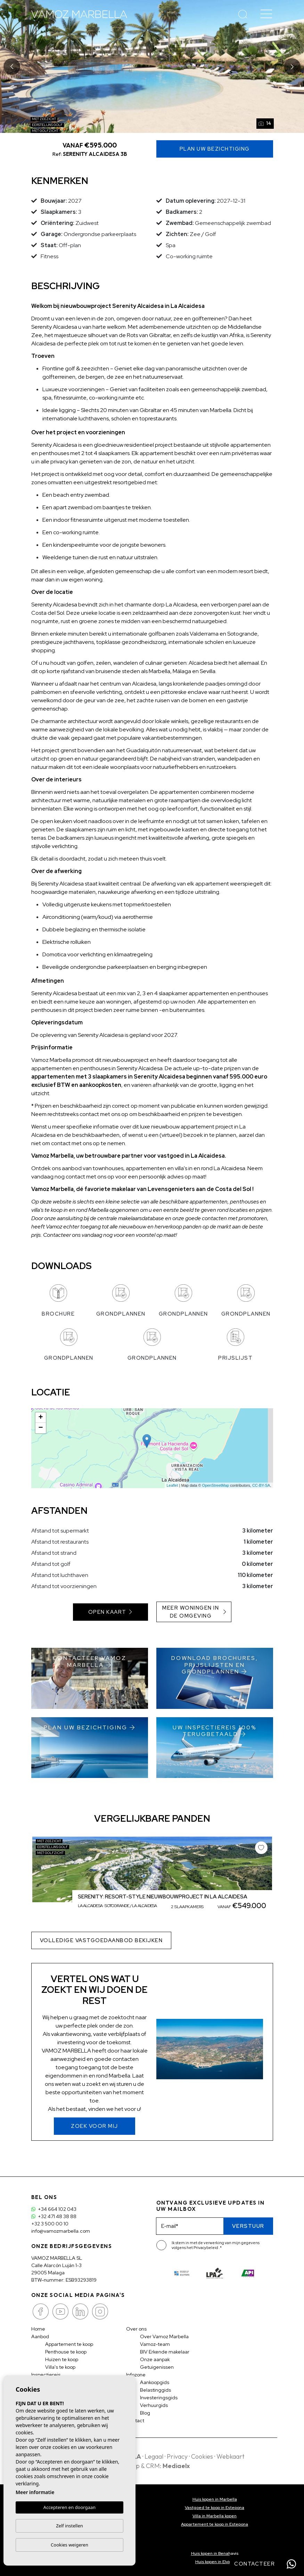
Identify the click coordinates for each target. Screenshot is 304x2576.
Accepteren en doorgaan (69, 2507)
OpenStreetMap (215, 1485)
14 (265, 123)
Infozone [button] (136, 2375)
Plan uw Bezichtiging (215, 148)
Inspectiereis (45, 2375)
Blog (145, 2413)
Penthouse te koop (66, 2352)
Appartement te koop (69, 2344)
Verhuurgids (154, 2405)
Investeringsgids (159, 2397)
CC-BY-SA (261, 1485)
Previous (11, 66)
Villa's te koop (60, 2367)
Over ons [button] (136, 2329)
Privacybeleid (206, 2247)
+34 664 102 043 (53, 2209)
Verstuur (248, 2226)
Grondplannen (121, 1300)
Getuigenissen (157, 2367)
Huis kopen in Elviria (214, 2562)
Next (292, 66)
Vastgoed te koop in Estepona (214, 2507)
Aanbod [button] (40, 2336)
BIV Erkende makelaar (164, 2352)
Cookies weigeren (69, 2545)
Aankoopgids (154, 2382)
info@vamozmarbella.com (60, 2231)
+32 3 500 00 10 (49, 2224)
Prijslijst (235, 1344)
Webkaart (230, 2456)
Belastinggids (155, 2390)
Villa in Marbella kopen (214, 2516)
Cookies (202, 2456)
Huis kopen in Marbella (214, 2499)
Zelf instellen (69, 2526)
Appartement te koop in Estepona (214, 2524)
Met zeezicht (44, 119)
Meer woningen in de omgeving (194, 1611)
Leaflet (172, 1485)
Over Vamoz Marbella (164, 2336)
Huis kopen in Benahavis (214, 2553)
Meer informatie (35, 2492)
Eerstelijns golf (47, 125)
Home (38, 2329)
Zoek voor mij (94, 2126)
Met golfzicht (45, 131)
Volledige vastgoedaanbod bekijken (101, 1940)
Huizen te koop (61, 2359)
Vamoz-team (155, 2344)
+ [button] (40, 1417)
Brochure (58, 1300)
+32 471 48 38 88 (53, 2216)
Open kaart (110, 1612)
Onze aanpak (155, 2359)
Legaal (154, 2456)
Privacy (177, 2456)
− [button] (40, 1428)
